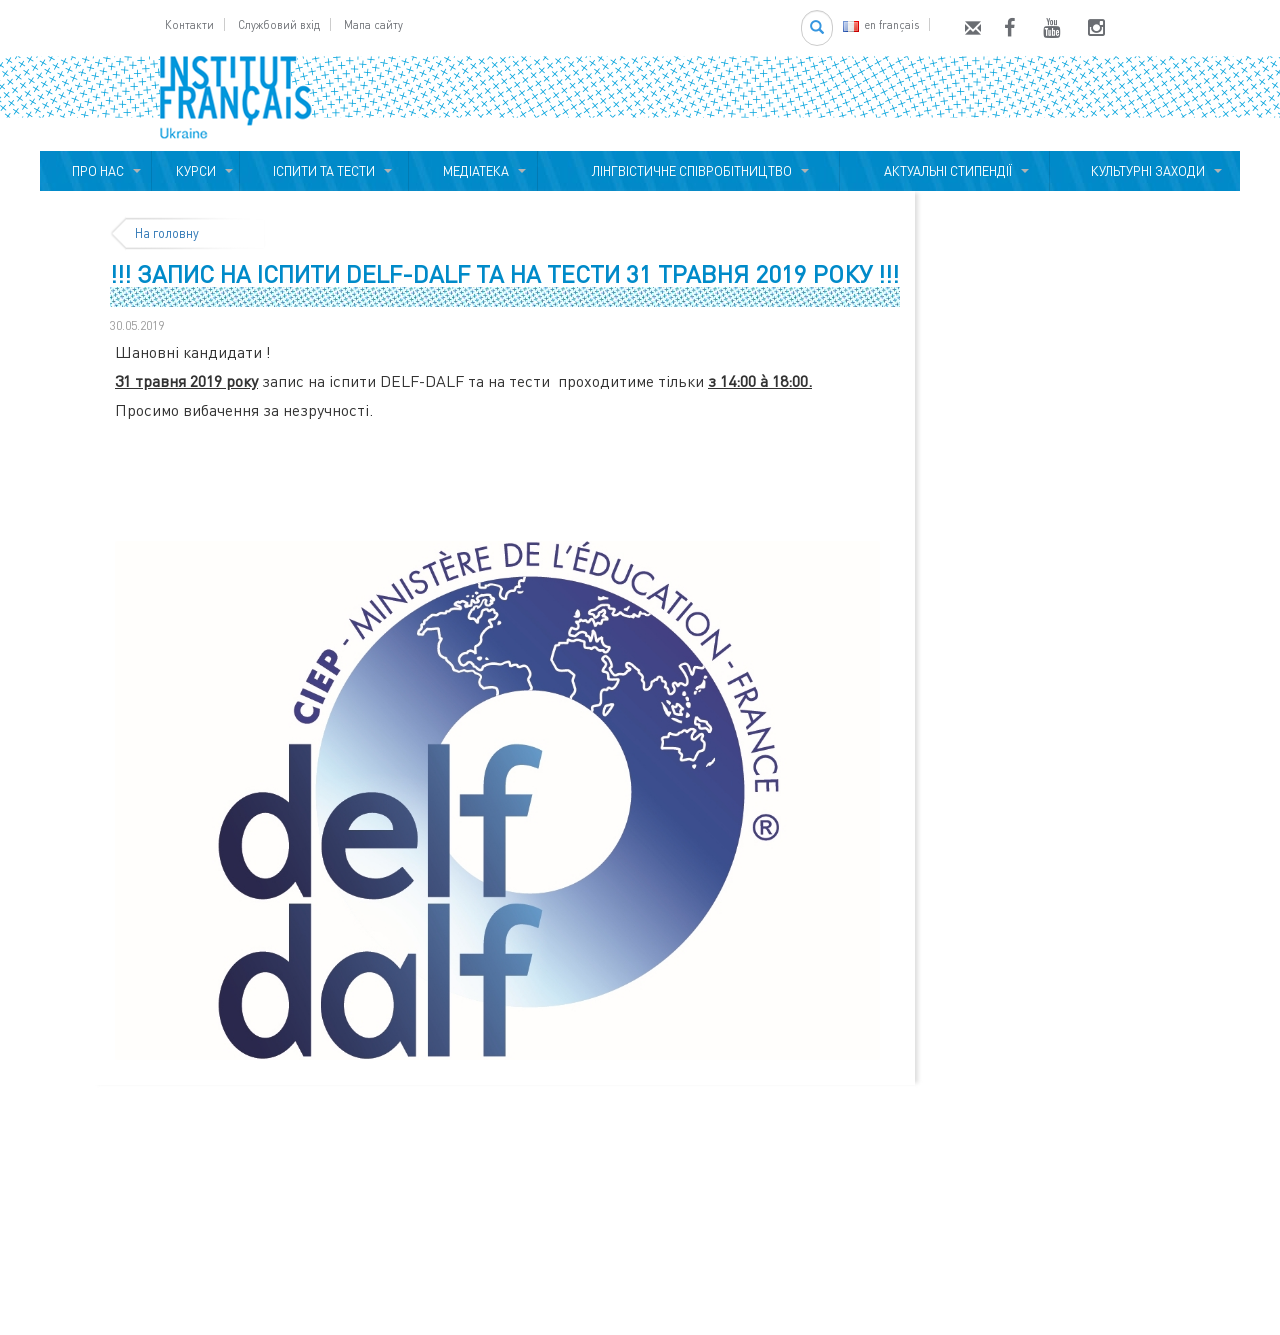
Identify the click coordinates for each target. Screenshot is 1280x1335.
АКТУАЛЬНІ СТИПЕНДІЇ (945, 171)
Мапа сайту (373, 24)
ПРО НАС (95, 171)
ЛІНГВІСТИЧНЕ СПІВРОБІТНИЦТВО (689, 171)
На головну (167, 233)
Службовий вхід (279, 24)
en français (881, 24)
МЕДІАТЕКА (473, 171)
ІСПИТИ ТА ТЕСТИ (324, 171)
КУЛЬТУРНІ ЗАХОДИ (1145, 171)
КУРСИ (196, 171)
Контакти (189, 24)
